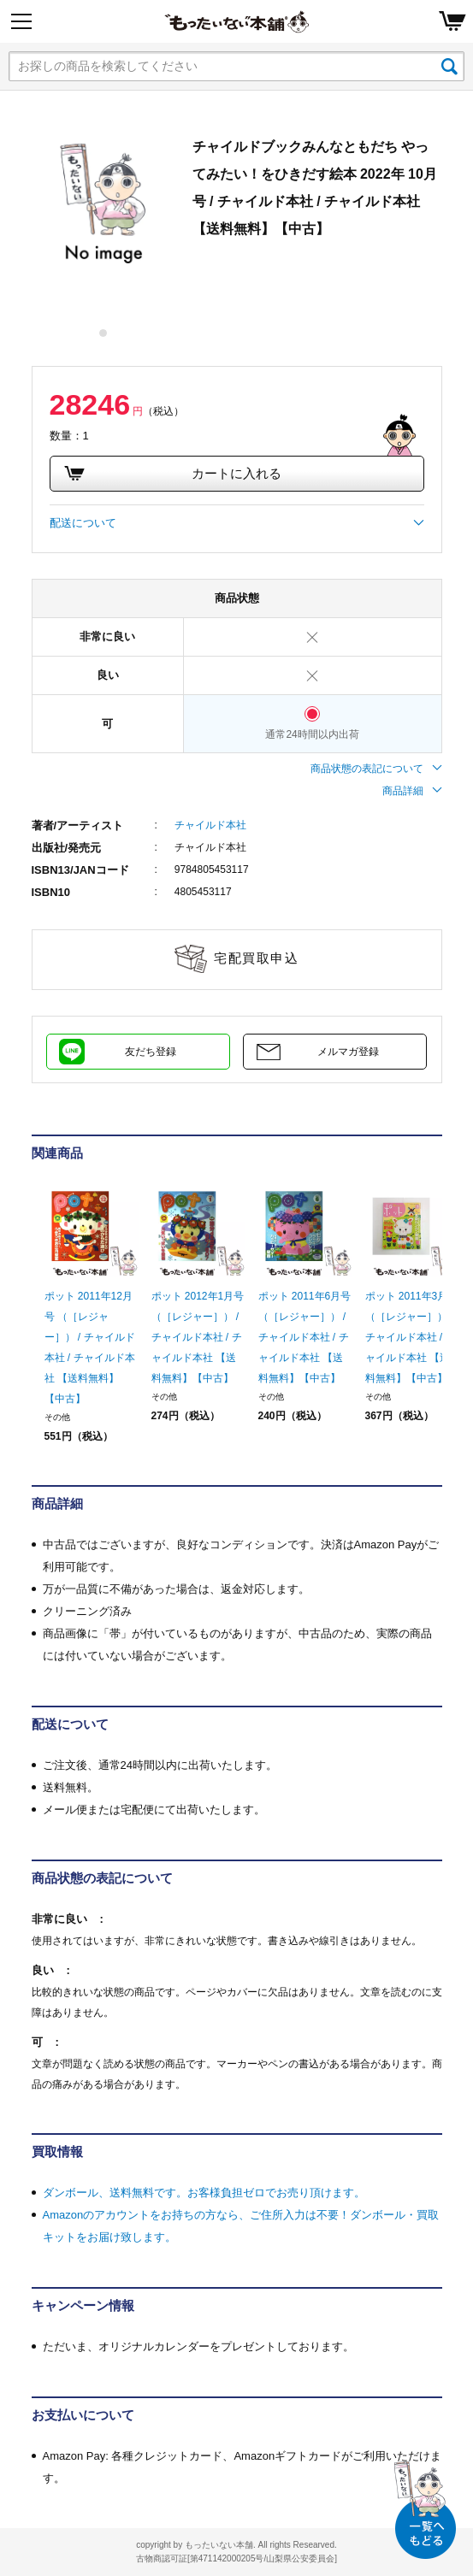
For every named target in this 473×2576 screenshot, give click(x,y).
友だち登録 (150, 1052)
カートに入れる (172, 474)
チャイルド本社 (210, 825)
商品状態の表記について (376, 769)
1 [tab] (104, 333)
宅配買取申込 (256, 958)
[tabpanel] (103, 204)
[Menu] (21, 21)
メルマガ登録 (348, 1052)
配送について (237, 523)
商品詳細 (412, 791)
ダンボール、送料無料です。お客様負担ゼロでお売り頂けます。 (204, 2192)
